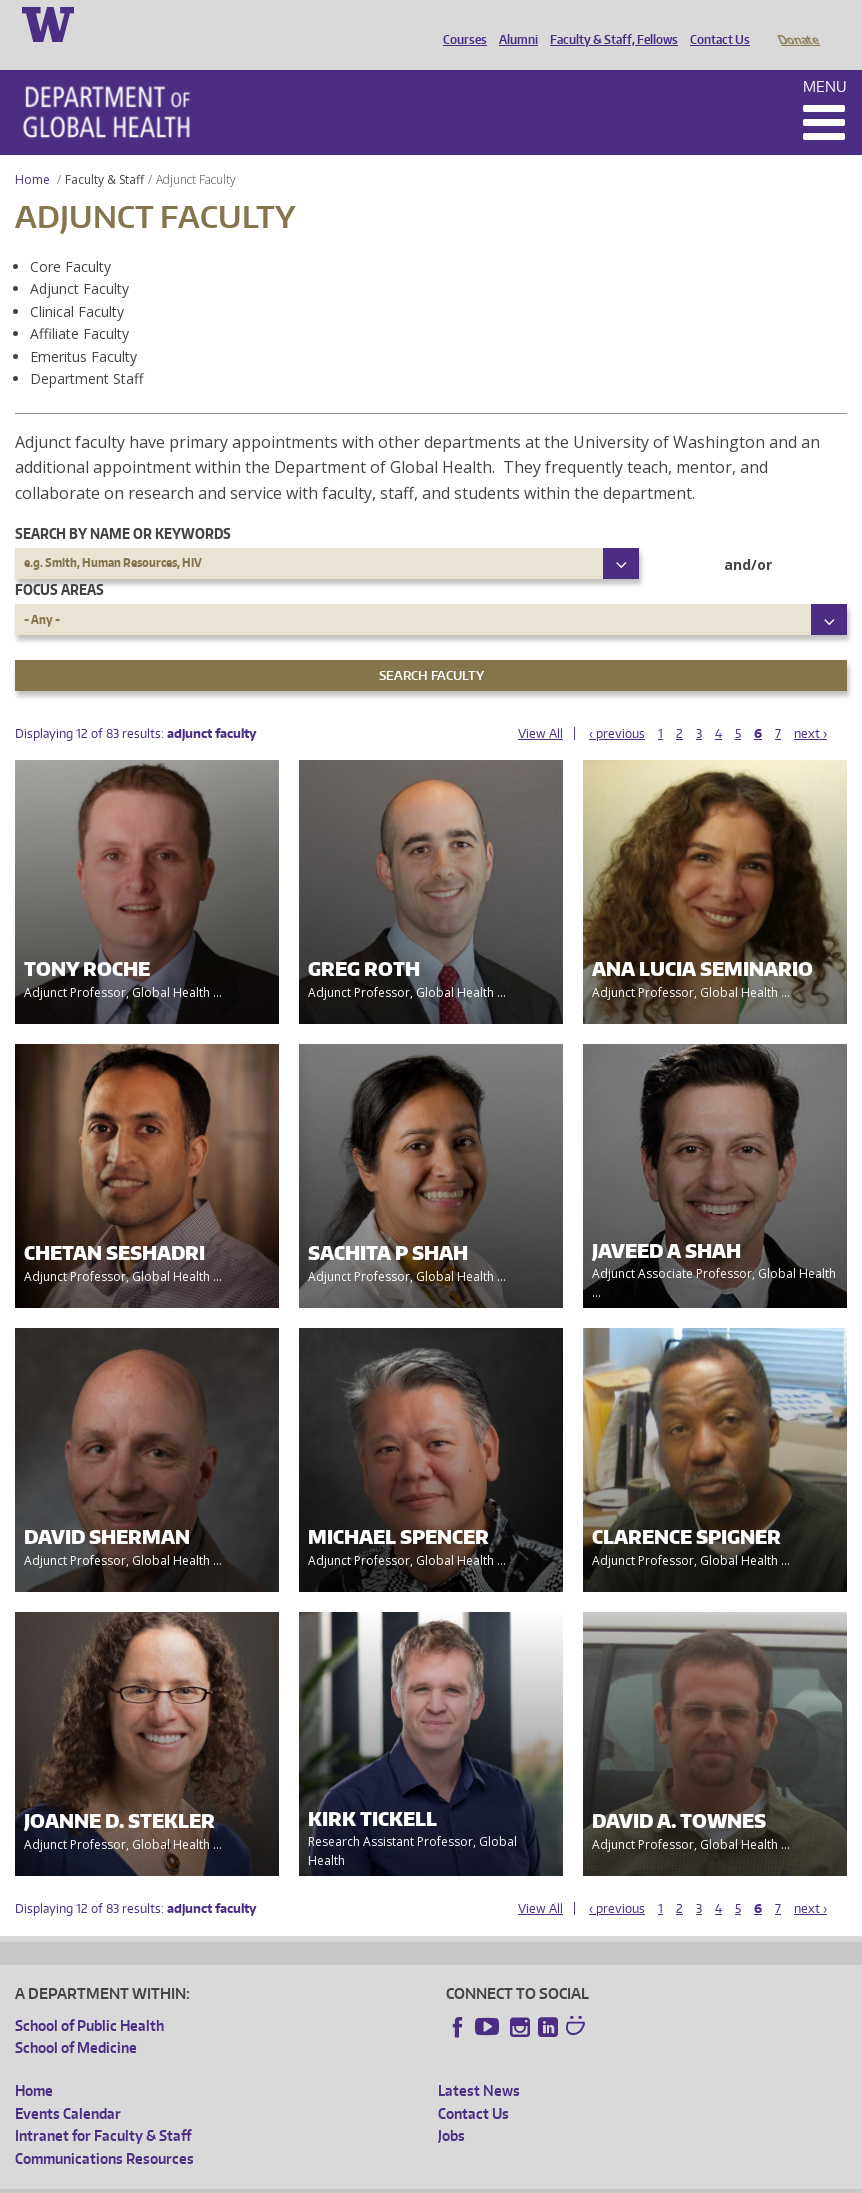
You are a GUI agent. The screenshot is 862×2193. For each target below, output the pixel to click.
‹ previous (617, 705)
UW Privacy (280, 2177)
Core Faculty (70, 238)
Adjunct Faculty (79, 260)
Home (32, 151)
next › (810, 705)
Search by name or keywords (123, 505)
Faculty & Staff (104, 151)
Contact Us (715, 23)
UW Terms (361, 2177)
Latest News (479, 2062)
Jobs (451, 2107)
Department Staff (86, 350)
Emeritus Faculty (83, 328)
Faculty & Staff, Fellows (609, 23)
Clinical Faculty (77, 283)
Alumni (513, 23)
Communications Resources (104, 2130)
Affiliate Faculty (79, 305)
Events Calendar (68, 2085)
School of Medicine (76, 2019)
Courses (460, 23)
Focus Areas (59, 561)
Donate (797, 23)
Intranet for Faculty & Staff (103, 2107)
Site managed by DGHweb (480, 2177)
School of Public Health (89, 1997)
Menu (825, 58)
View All (540, 705)
